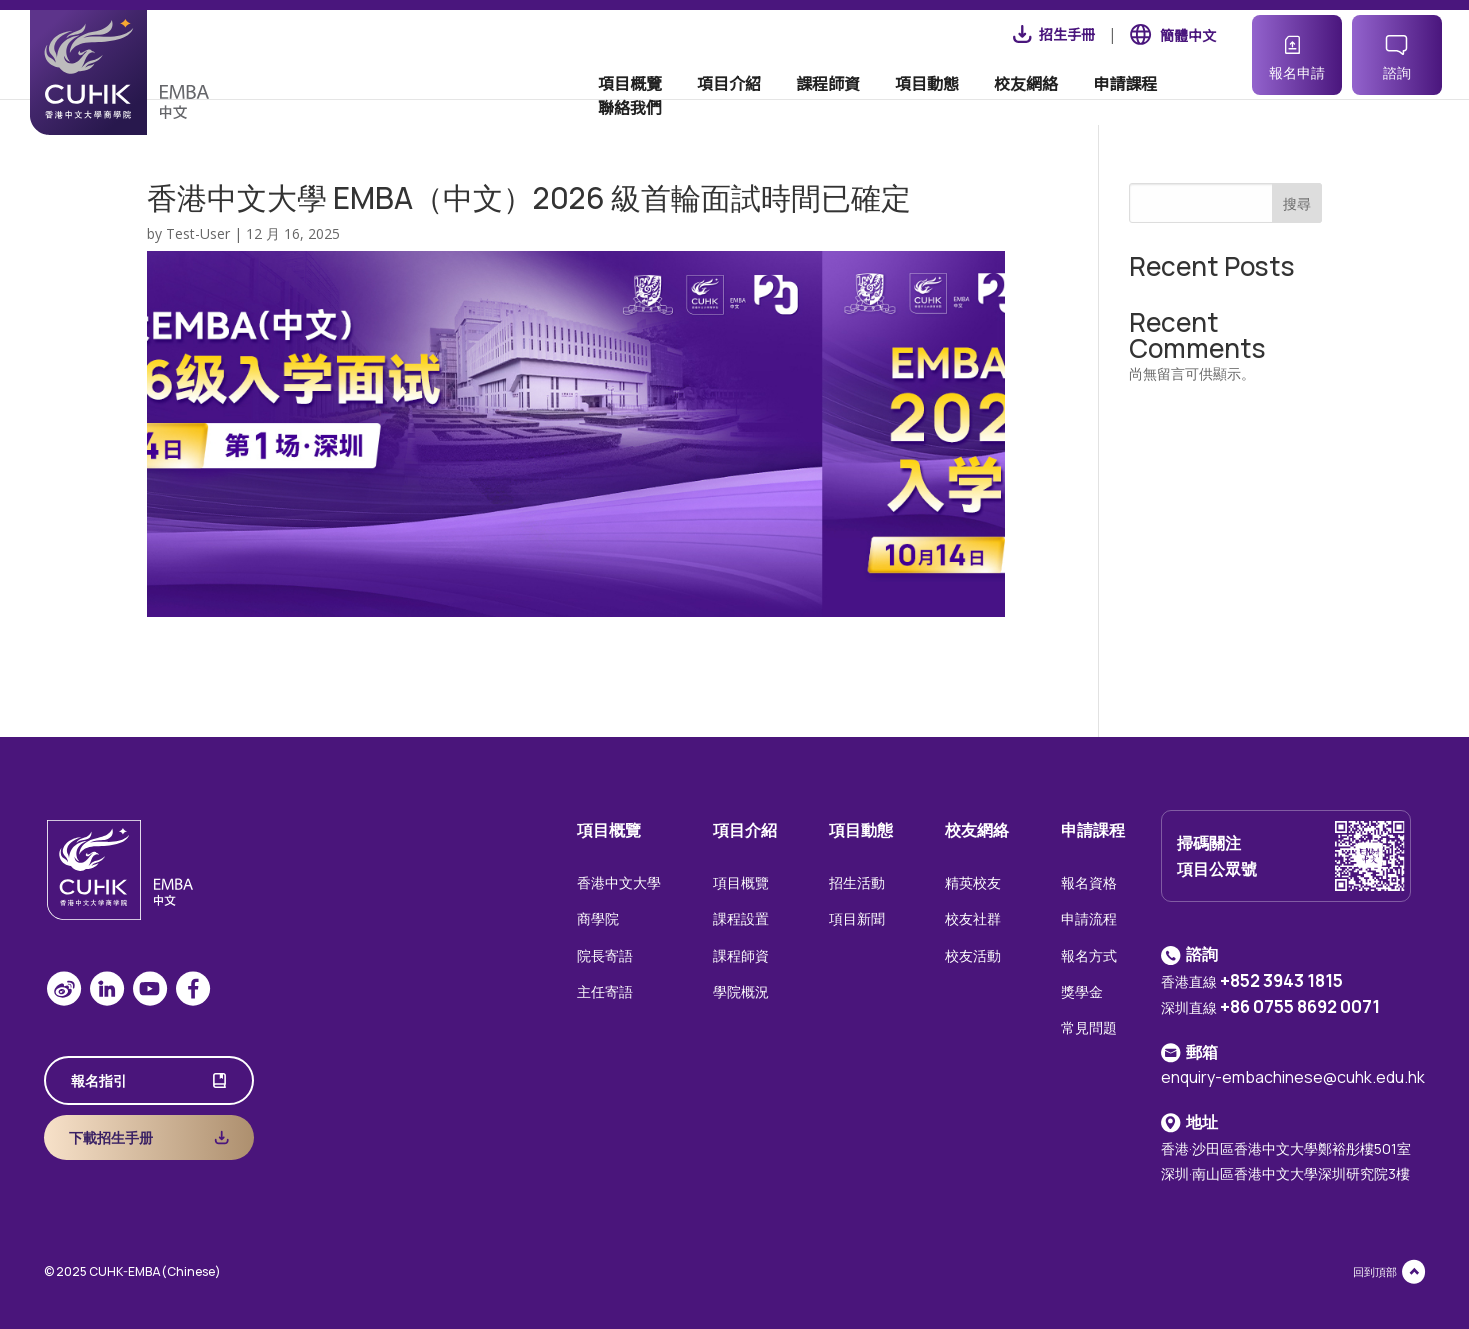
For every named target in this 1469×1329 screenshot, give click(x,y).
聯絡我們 (1185, 103)
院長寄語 (605, 955)
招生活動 (857, 882)
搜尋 (1297, 203)
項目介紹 (690, 103)
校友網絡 (987, 103)
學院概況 (741, 991)
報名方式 (1089, 955)
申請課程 (1086, 103)
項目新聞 (857, 918)
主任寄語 (605, 991)
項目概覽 (591, 103)
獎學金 (1082, 991)
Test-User (198, 233)
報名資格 (1089, 882)
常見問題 (1089, 1027)
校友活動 (973, 955)
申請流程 (1089, 918)
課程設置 (741, 918)
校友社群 (973, 918)
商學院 (598, 918)
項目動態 (888, 103)
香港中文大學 (619, 882)
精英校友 (973, 882)
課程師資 (789, 103)
